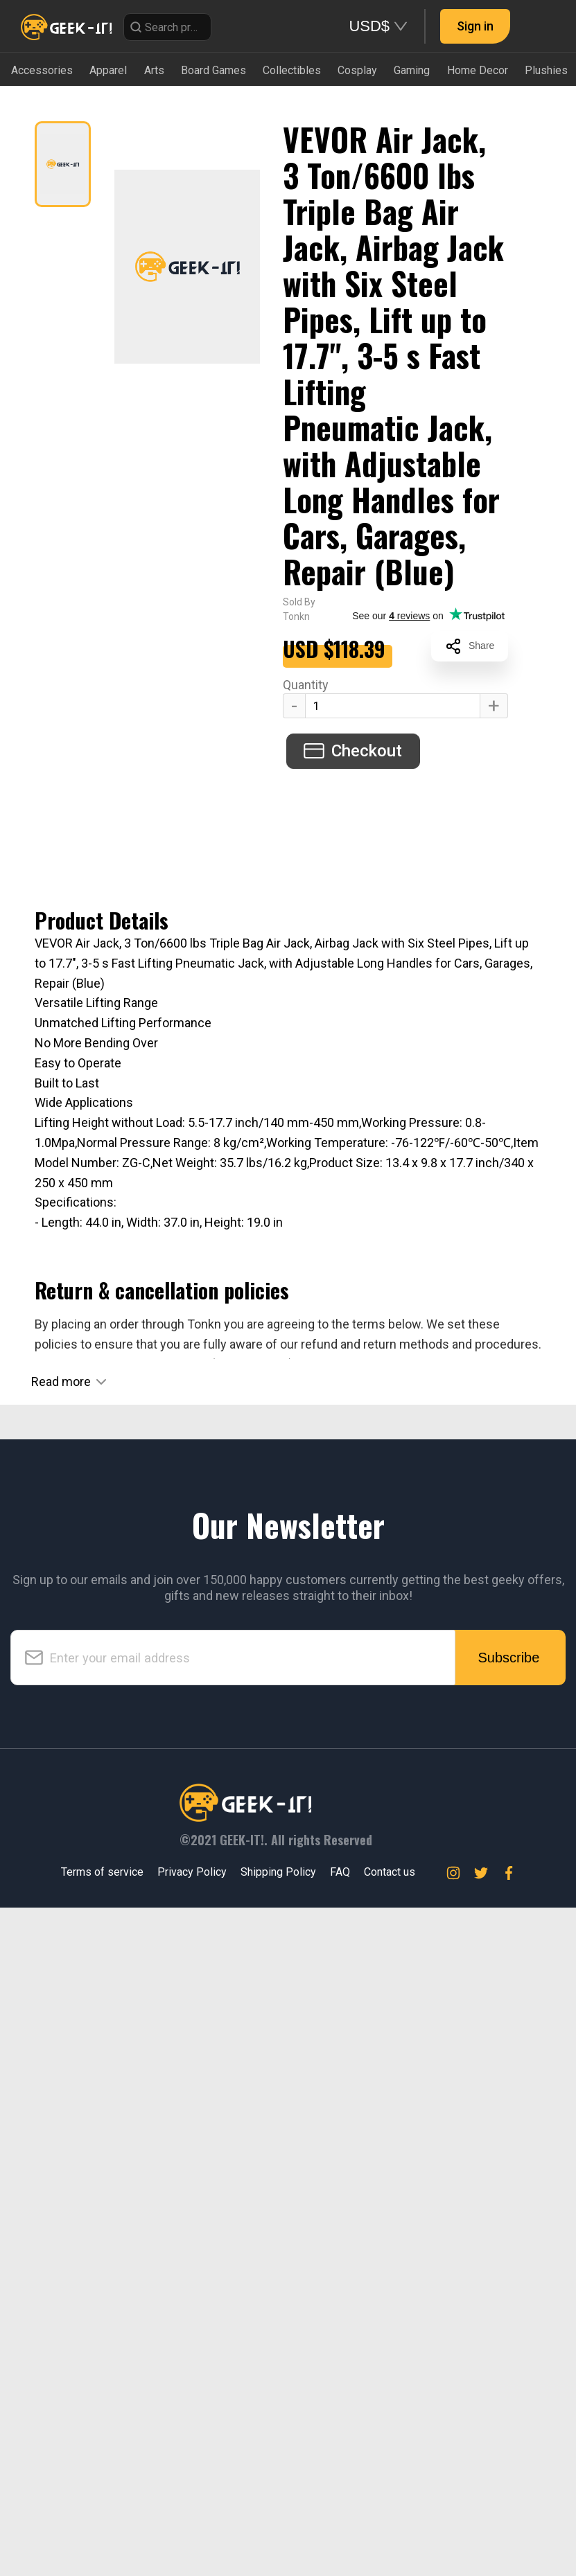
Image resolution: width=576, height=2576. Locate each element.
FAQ (340, 2540)
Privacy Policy (192, 2540)
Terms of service (102, 2540)
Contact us (389, 2540)
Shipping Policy (278, 2540)
